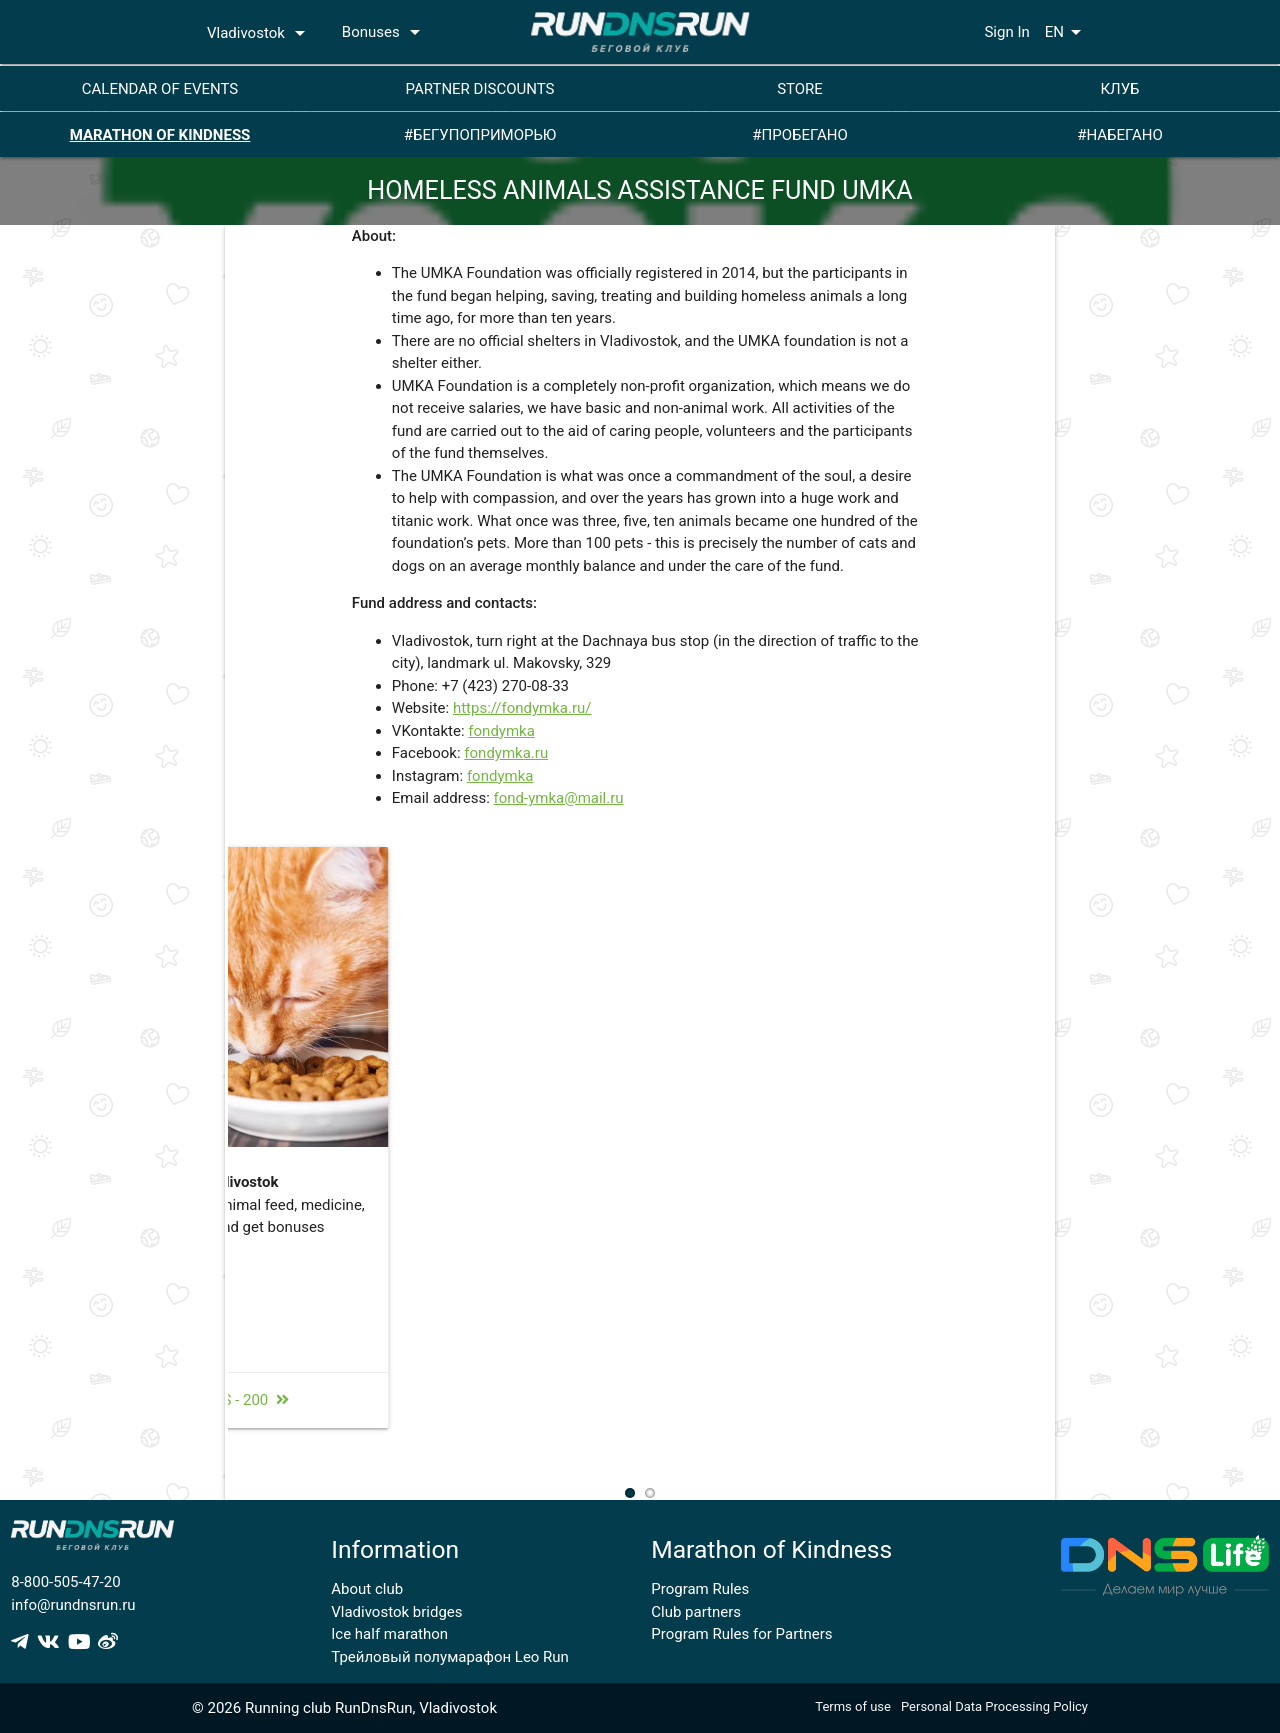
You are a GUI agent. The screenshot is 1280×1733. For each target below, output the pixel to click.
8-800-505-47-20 (65, 1582)
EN (1066, 32)
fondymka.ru (506, 753)
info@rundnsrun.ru (73, 1605)
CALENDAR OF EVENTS (160, 89)
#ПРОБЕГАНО (799, 135)
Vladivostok (259, 33)
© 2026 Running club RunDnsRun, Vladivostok (344, 1708)
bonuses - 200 (628, 1423)
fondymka (501, 731)
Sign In (1006, 32)
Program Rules (700, 1589)
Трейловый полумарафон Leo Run (450, 1657)
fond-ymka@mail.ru (559, 798)
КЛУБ (1119, 89)
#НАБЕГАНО (1120, 135)
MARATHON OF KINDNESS (160, 135)
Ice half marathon (389, 1634)
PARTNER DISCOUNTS (480, 89)
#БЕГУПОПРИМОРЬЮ (480, 135)
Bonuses (384, 32)
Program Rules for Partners (741, 1634)
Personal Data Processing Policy (994, 1706)
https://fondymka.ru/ (522, 708)
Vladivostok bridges (396, 1612)
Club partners (696, 1612)
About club (367, 1589)
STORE (800, 89)
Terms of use (853, 1706)
